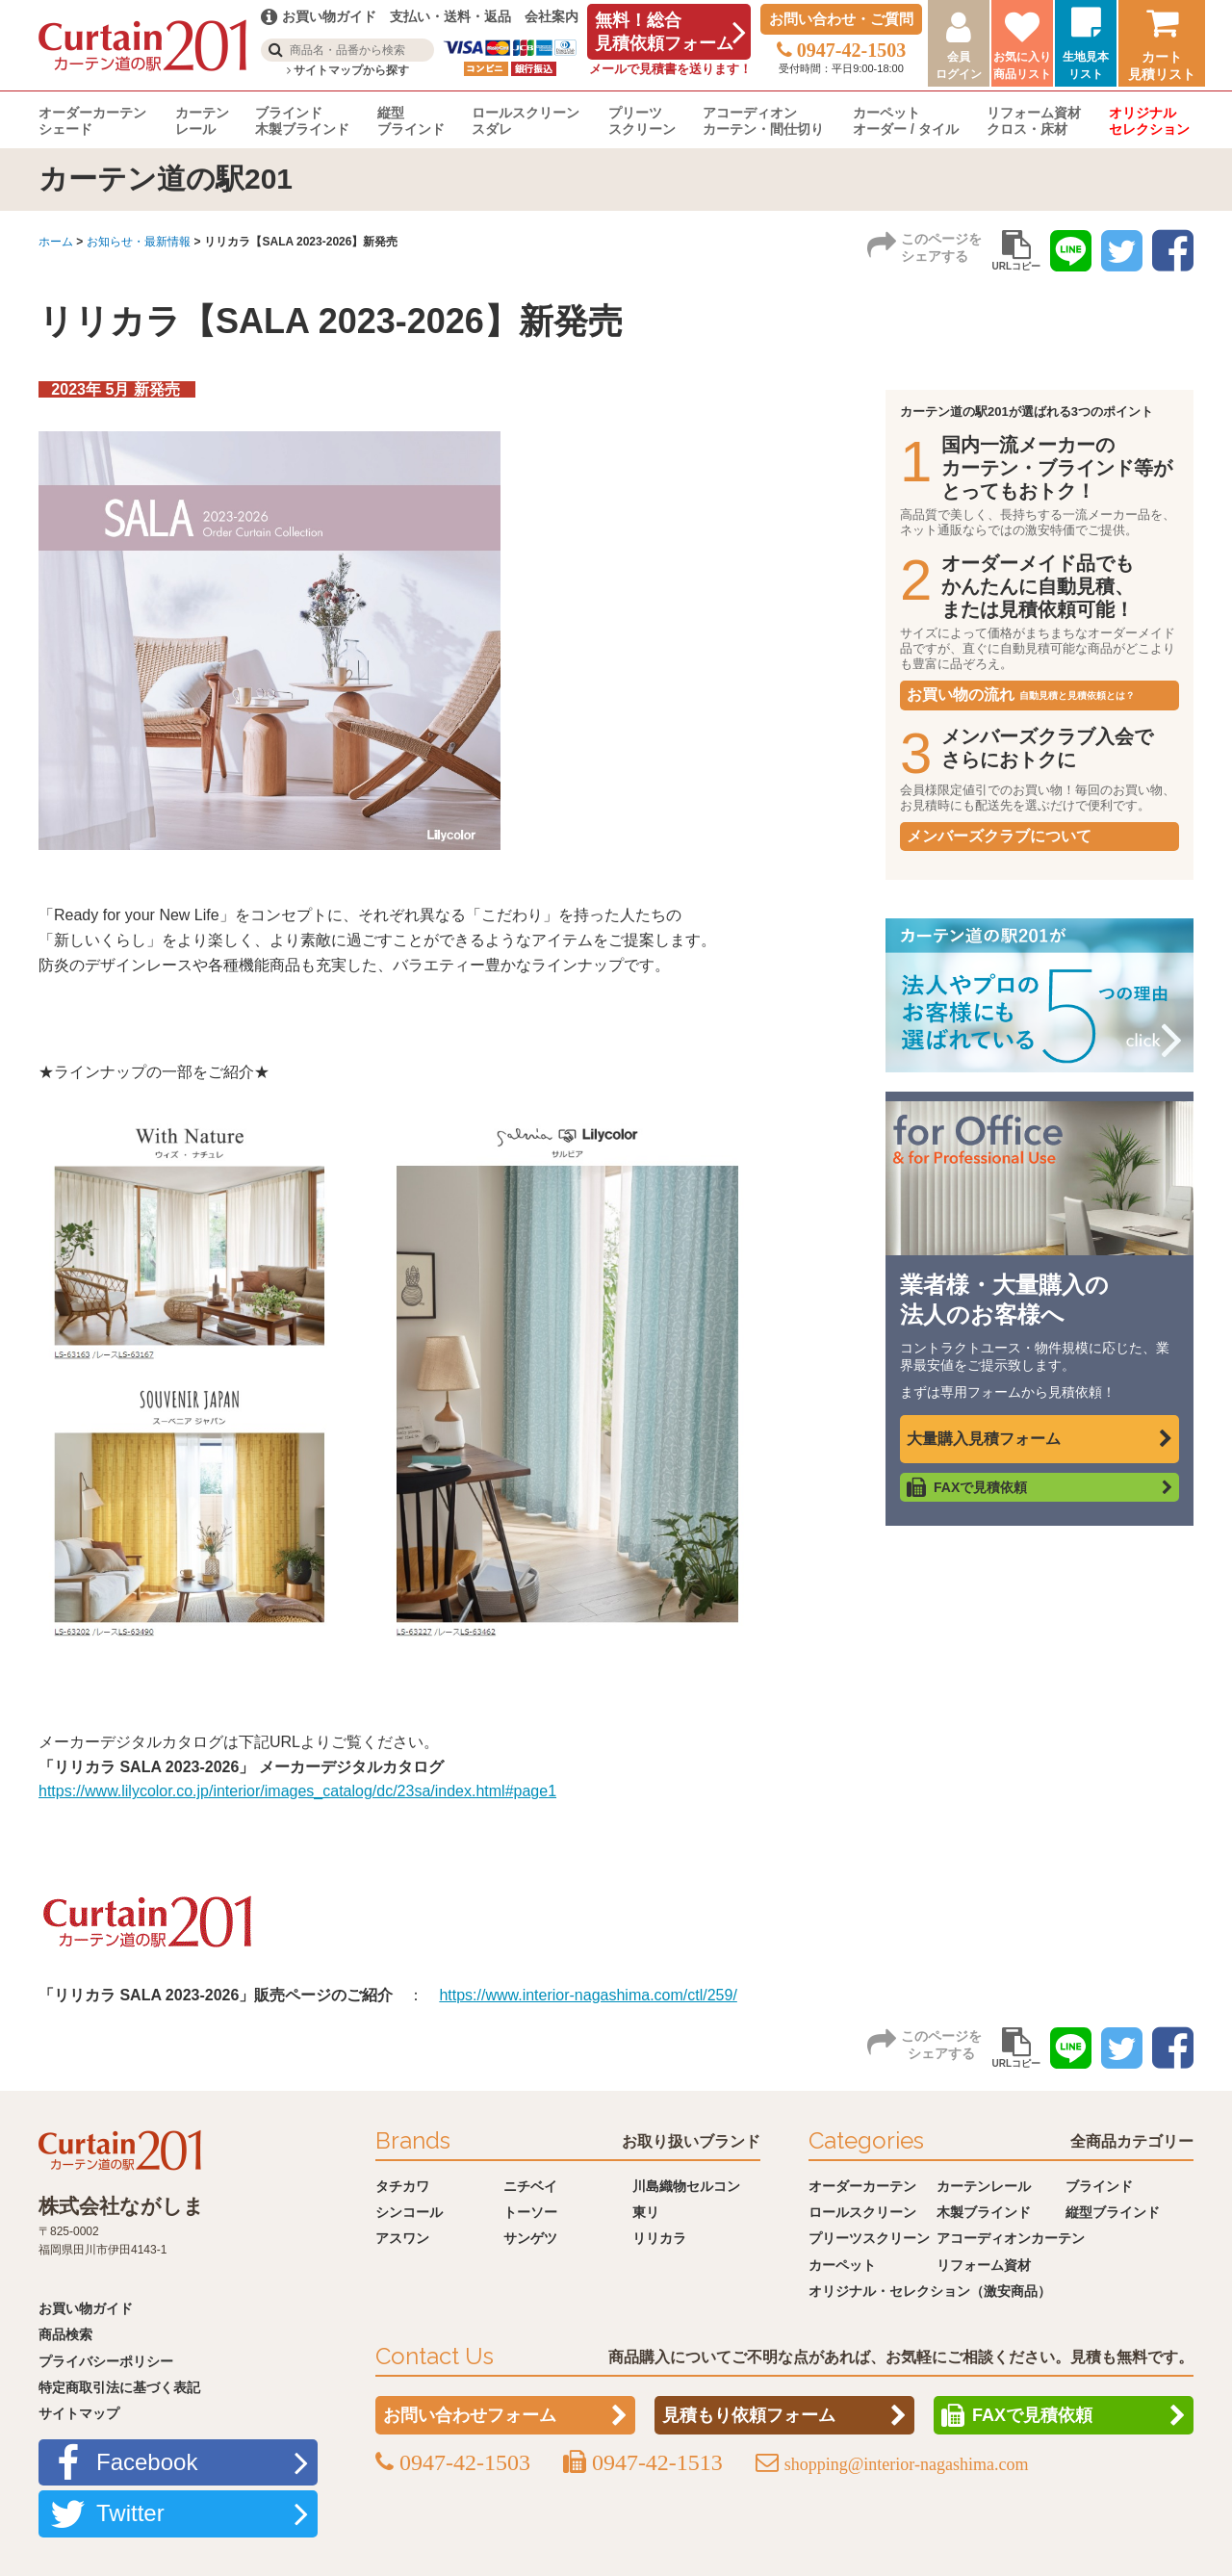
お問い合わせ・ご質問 (841, 19)
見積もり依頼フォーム (748, 2415)
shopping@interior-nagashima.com (906, 2464)
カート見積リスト (1161, 65)
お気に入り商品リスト (1022, 65)
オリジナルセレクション (1149, 121)
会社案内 (551, 16)
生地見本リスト (1086, 65)
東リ (645, 2212)
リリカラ (659, 2238)
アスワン (402, 2238)
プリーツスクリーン (642, 121)
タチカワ (402, 2186)
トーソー (530, 2212)
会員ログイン (959, 65)
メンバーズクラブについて (999, 836)
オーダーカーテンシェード (92, 121)
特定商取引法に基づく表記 (119, 2387)
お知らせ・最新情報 (139, 241)
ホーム (55, 241)
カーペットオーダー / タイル (906, 121)
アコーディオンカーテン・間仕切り (763, 121)
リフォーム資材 (984, 2265)
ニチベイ (530, 2186)
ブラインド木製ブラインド (302, 121)
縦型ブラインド (411, 121)
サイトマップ (78, 2413)
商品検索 (65, 2334)
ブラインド (1099, 2186)
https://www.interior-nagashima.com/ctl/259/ (587, 1995)
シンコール (409, 2212)
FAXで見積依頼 (980, 1487)
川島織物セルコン (686, 2186)
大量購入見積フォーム (984, 1438)
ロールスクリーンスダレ (525, 121)
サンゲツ (530, 2238)
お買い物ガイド (85, 2308)
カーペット (842, 2265)
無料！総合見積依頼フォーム (664, 32)
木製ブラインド (984, 2212)
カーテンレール (202, 121)
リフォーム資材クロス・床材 (1034, 121)
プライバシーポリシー (105, 2361)
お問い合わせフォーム (469, 2415)
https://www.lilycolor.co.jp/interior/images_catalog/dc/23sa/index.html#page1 (297, 1791)
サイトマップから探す (348, 70)
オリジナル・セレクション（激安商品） (929, 2291)
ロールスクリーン (862, 2212)
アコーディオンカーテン (1011, 2238)
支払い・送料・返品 (450, 16)
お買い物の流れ (1021, 694)
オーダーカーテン (862, 2186)
